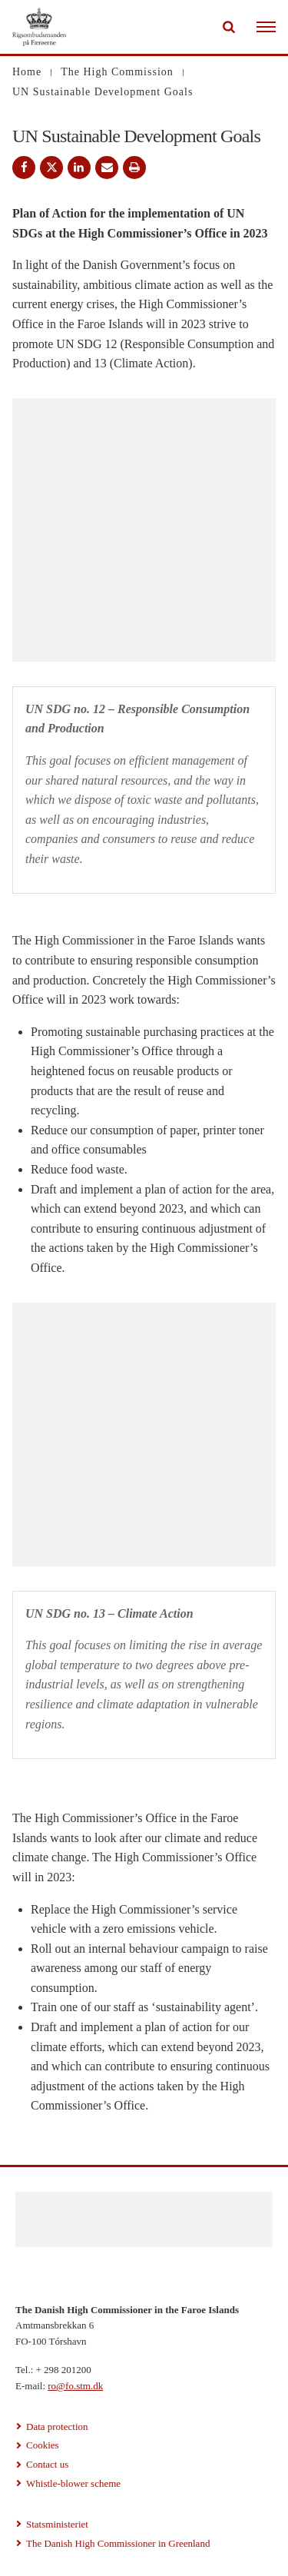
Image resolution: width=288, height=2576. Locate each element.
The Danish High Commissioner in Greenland (118, 2543)
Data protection (57, 2426)
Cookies (42, 2445)
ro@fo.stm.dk (75, 2386)
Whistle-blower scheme (73, 2483)
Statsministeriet (57, 2524)
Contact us (47, 2464)
